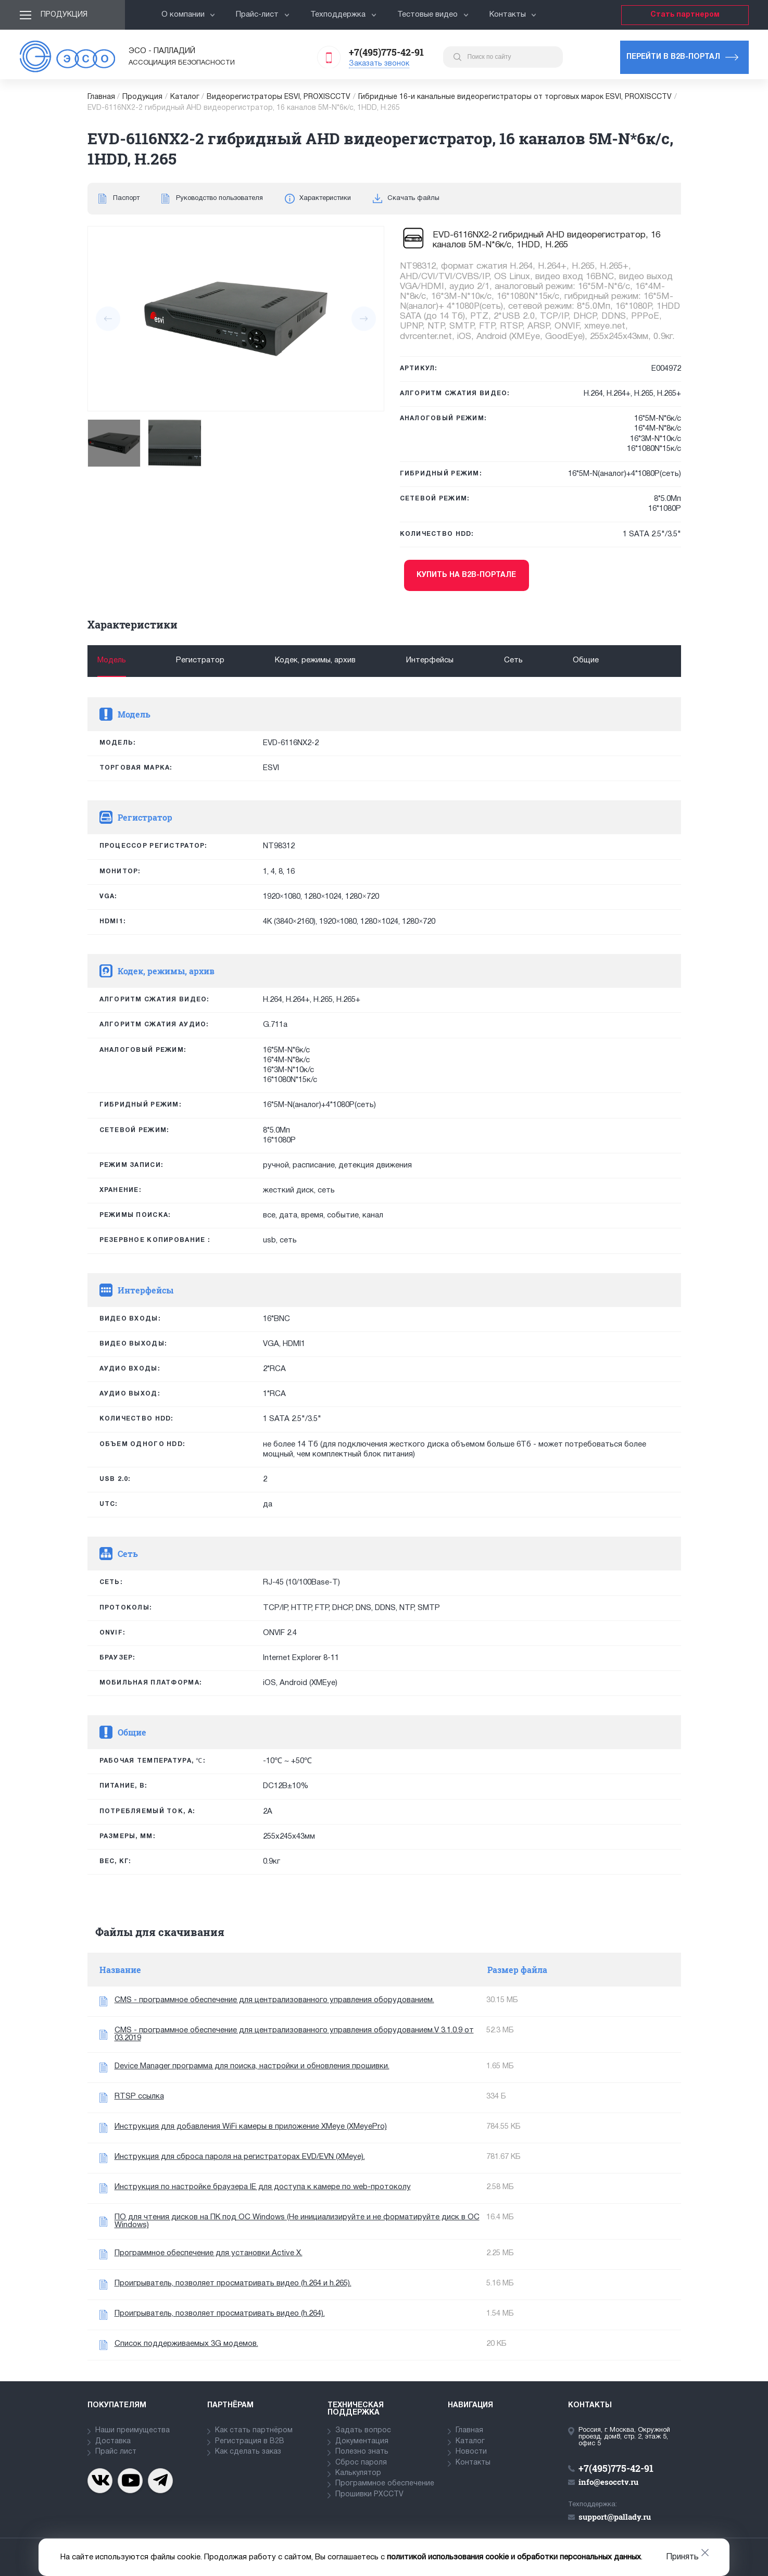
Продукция (64, 14)
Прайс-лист (262, 14)
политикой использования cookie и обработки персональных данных (514, 2557)
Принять (682, 2557)
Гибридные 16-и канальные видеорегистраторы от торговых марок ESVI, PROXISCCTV (515, 97)
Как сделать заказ (248, 2451)
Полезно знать (361, 2451)
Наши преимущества (132, 2430)
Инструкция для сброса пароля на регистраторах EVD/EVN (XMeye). (240, 2156)
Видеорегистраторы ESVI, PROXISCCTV (278, 97)
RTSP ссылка (139, 2096)
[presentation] (108, 319)
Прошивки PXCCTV (369, 2494)
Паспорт (126, 198)
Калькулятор (358, 2473)
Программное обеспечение (384, 2483)
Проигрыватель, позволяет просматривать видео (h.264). (220, 2313)
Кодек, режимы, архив (315, 660)
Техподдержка (343, 14)
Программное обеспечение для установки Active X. (209, 2253)
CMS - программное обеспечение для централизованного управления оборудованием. (274, 2000)
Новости (471, 2451)
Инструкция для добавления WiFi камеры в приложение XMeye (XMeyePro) (251, 2126)
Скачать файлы (413, 198)
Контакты (513, 14)
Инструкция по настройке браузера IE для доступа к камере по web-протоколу (263, 2187)
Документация (361, 2441)
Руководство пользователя (219, 198)
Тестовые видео (433, 14)
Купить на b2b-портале (466, 575)
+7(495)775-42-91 (386, 52)
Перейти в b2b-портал (673, 57)
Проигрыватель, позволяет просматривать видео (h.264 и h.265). (233, 2283)
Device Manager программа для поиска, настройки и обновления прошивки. (252, 2066)
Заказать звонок (379, 63)
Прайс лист (115, 2451)
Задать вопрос (363, 2430)
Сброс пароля (361, 2462)
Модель (111, 660)
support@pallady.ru (614, 2516)
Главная (101, 97)
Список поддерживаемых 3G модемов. (186, 2343)
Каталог (184, 97)
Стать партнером (685, 14)
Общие (586, 660)
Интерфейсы (430, 660)
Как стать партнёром (254, 2430)
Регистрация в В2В (249, 2441)
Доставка (113, 2441)
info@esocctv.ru (608, 2482)
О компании (188, 14)
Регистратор (200, 660)
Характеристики (325, 198)
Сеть (513, 660)
